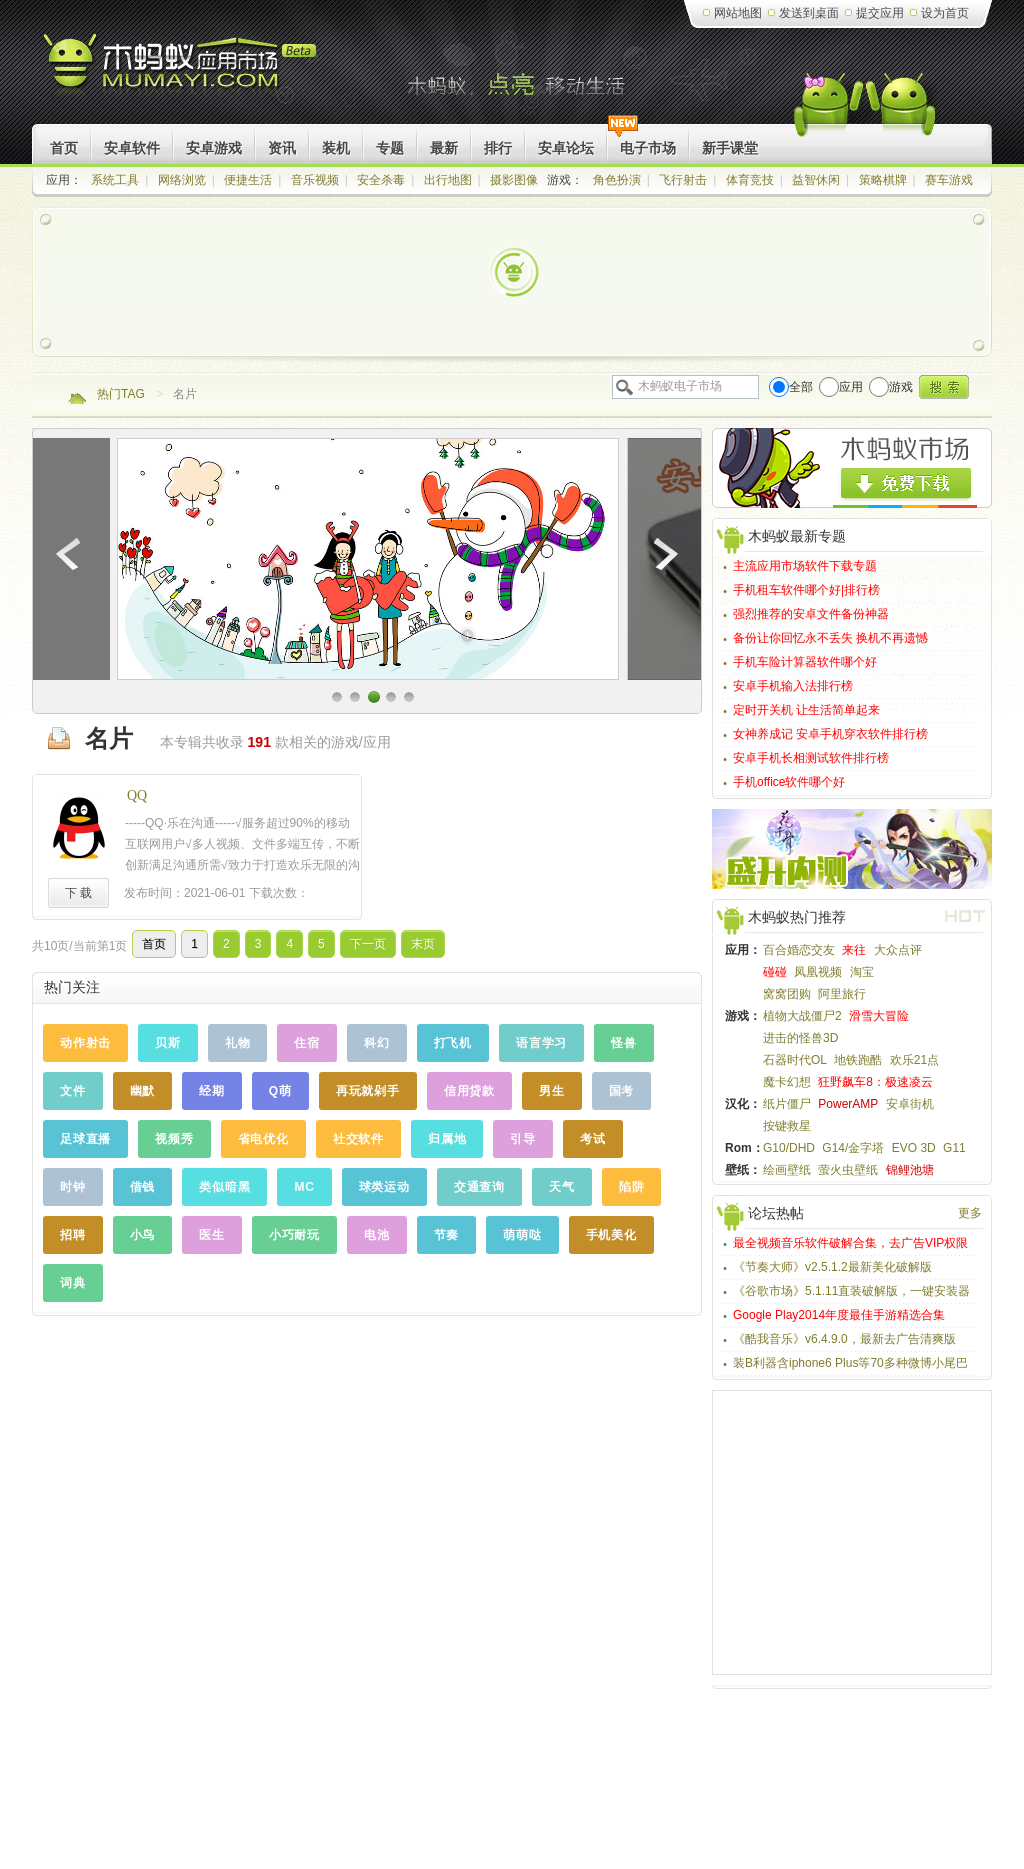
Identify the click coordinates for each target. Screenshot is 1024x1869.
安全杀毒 (381, 180)
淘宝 (862, 972)
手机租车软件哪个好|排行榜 (806, 590)
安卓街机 (910, 1104)
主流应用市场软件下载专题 (805, 566)
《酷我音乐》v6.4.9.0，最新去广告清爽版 (844, 1339)
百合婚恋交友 (799, 950)
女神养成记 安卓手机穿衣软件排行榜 (830, 734)
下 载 (78, 893)
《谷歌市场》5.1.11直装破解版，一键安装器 (851, 1291)
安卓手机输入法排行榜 (793, 686)
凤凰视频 (818, 972)
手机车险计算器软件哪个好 (805, 662)
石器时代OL (795, 1060)
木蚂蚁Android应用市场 (181, 69)
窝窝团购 (787, 994)
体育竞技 (750, 180)
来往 (854, 950)
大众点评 (898, 950)
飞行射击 (683, 180)
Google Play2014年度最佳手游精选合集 (839, 1315)
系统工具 (115, 180)
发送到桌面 (809, 13)
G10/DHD (789, 1148)
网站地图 (738, 13)
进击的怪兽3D (800, 1038)
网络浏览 (182, 180)
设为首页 (945, 13)
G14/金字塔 (853, 1148)
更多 (970, 1213)
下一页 (368, 944)
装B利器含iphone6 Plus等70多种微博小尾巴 (850, 1363)
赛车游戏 (949, 180)
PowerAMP (848, 1104)
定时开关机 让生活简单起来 (806, 710)
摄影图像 (514, 180)
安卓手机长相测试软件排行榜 (811, 758)
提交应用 (880, 13)
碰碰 (775, 972)
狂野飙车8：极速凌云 (875, 1082)
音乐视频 (315, 180)
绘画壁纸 (787, 1170)
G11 (954, 1148)
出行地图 (448, 180)
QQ (137, 795)
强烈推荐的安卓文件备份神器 (811, 614)
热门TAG (121, 394)
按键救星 (787, 1126)
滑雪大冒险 (879, 1016)
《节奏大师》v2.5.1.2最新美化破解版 (832, 1267)
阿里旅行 (842, 994)
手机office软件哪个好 (789, 782)
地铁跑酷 (858, 1060)
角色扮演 (617, 180)
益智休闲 (816, 180)
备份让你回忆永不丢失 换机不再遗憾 (830, 638)
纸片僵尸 (787, 1104)
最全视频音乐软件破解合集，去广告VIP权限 (850, 1243)
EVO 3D (914, 1148)
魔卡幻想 (787, 1082)
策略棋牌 (883, 180)
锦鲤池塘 (910, 1170)
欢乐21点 (914, 1060)
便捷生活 (248, 180)
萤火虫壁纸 (848, 1170)
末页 (423, 944)
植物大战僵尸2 (802, 1016)
